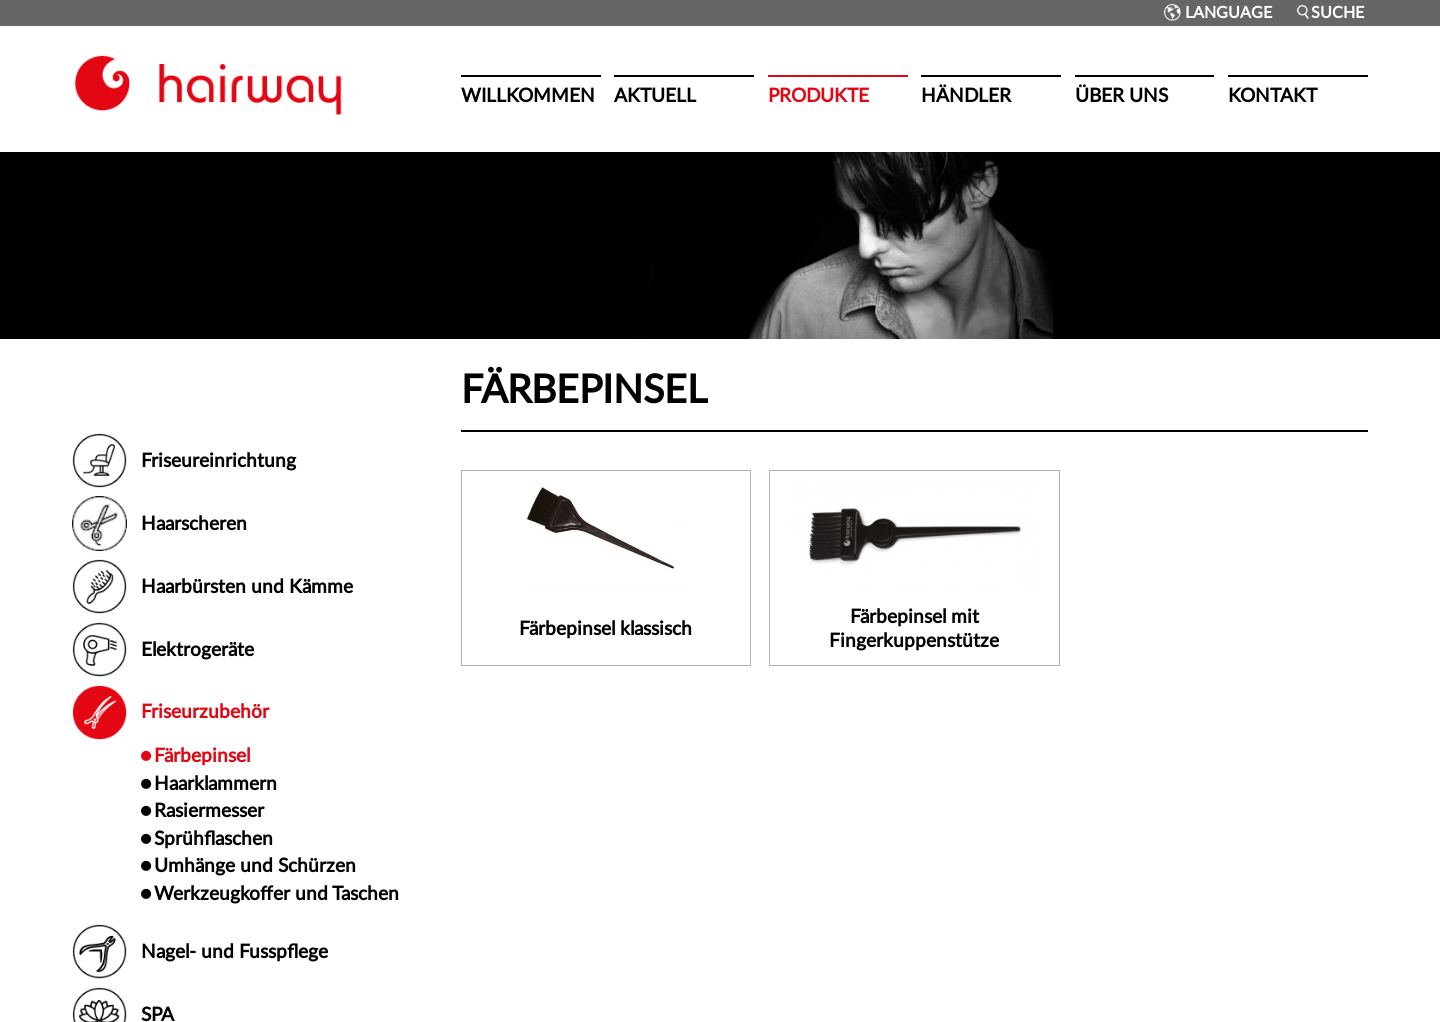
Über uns (1121, 96)
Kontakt (1272, 96)
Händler (966, 96)
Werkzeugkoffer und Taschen (276, 894)
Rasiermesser (209, 811)
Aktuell (655, 96)
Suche (1329, 13)
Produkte (818, 96)
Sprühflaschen (213, 839)
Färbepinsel (202, 756)
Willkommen (528, 96)
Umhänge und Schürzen (255, 866)
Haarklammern (215, 784)
